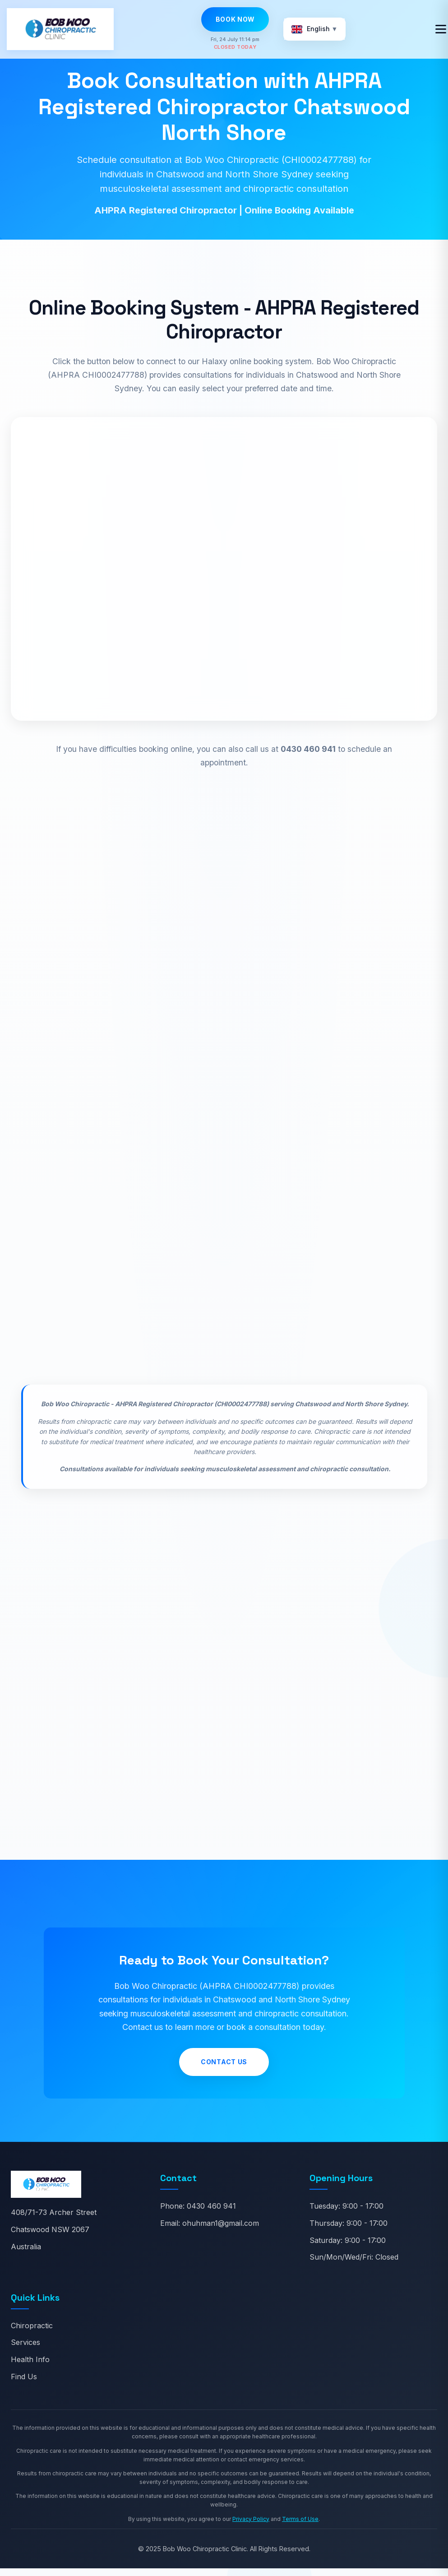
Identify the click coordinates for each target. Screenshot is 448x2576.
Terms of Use (300, 2526)
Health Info (30, 2367)
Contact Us (224, 2069)
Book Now (235, 19)
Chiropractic (32, 2333)
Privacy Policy (250, 2526)
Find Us (24, 2383)
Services (25, 2349)
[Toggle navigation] (441, 29)
